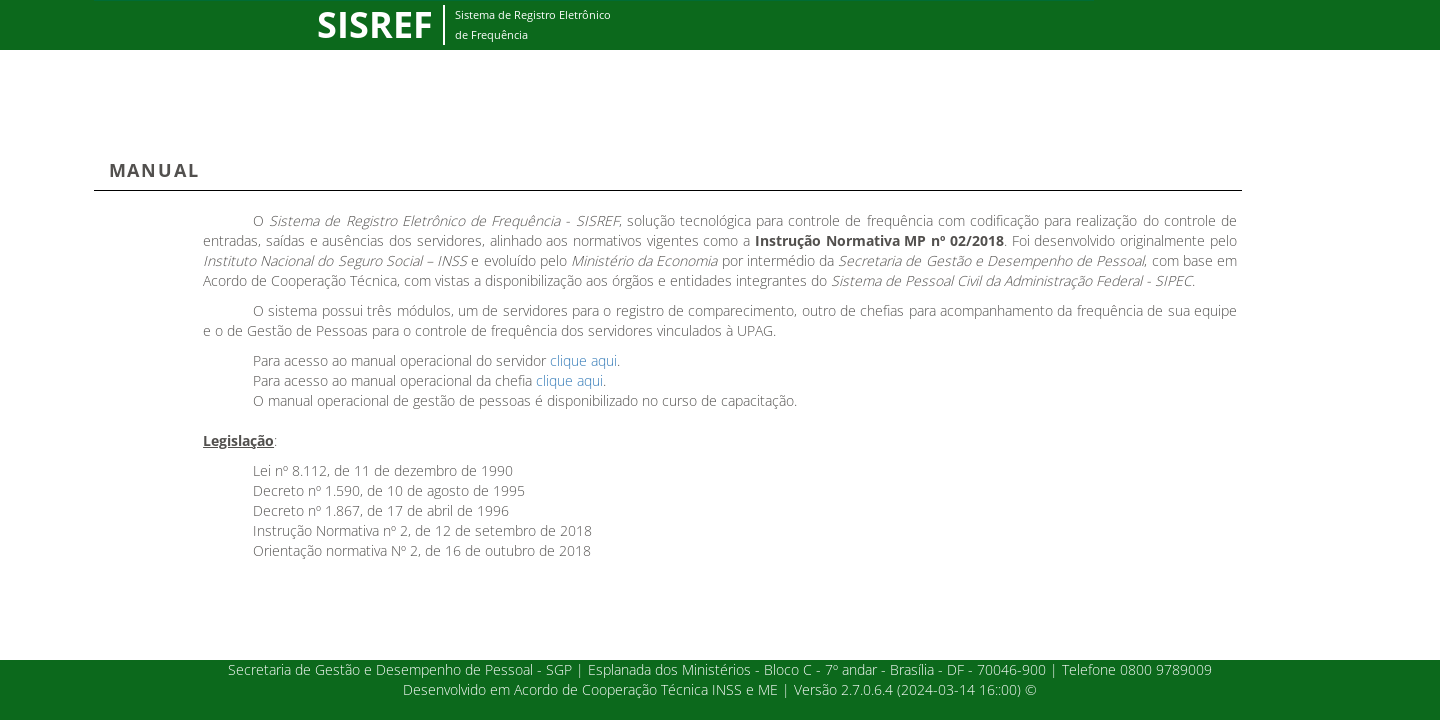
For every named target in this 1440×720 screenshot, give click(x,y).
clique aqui (583, 360)
